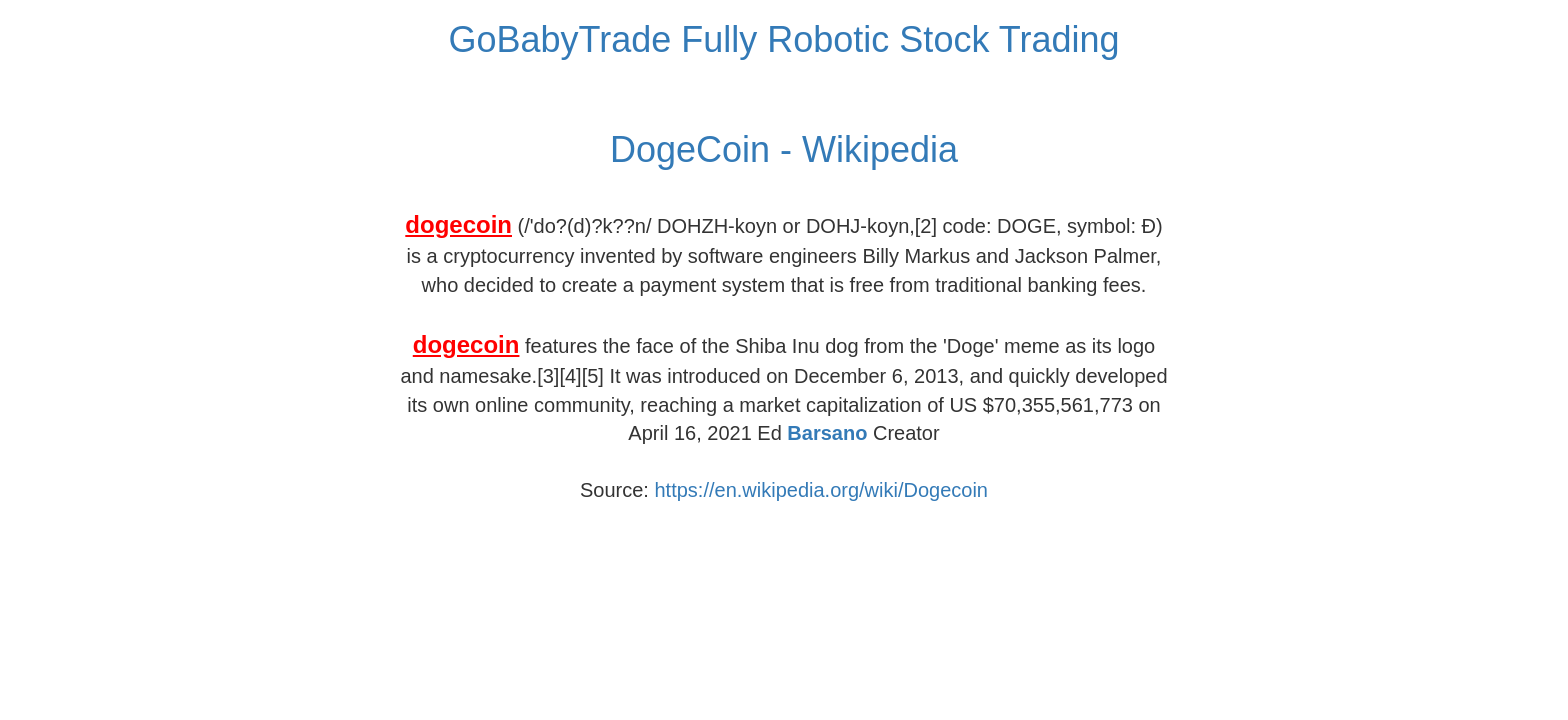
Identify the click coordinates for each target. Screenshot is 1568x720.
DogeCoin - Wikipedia (784, 149)
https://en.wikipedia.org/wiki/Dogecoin (821, 490)
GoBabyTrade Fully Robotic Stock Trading (784, 39)
